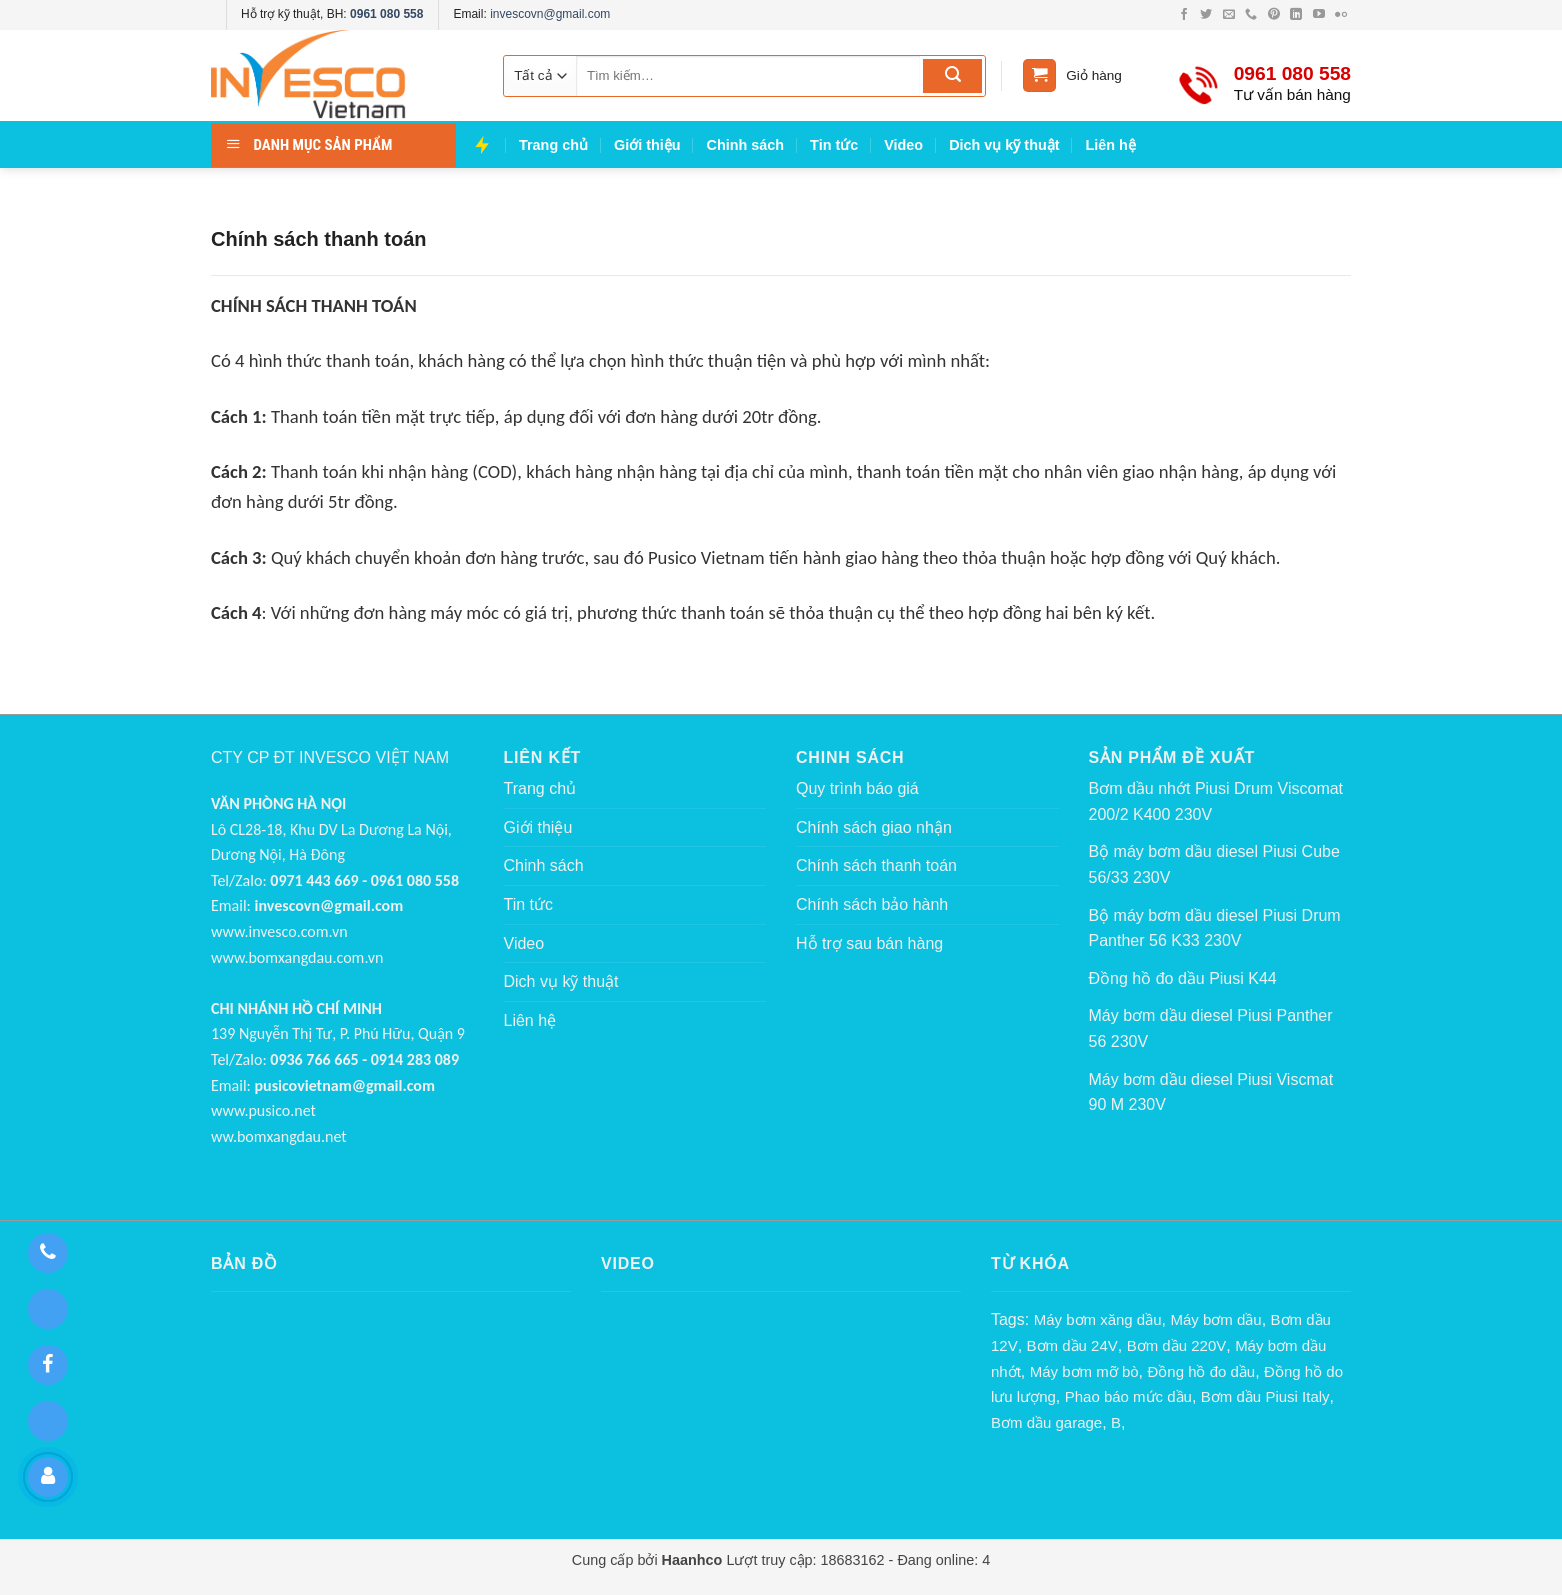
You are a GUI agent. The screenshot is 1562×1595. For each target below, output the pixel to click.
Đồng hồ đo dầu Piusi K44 (1183, 978)
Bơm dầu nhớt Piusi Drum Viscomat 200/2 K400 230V (1216, 801)
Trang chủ (553, 145)
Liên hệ (1111, 145)
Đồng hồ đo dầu (1201, 1371)
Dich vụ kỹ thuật (1004, 145)
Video (903, 145)
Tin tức (834, 145)
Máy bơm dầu (1215, 1319)
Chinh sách (746, 145)
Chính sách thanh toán (876, 865)
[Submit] (952, 76)
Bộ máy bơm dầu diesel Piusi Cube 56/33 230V (1214, 864)
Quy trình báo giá (857, 788)
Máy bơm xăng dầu (1098, 1319)
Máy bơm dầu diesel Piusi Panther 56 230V (1211, 1028)
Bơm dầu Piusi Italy (1265, 1396)
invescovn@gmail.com (550, 14)
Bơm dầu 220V (1177, 1345)
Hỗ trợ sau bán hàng (869, 943)
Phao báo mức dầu (1128, 1396)
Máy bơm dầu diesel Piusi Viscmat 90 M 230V (1211, 1092)
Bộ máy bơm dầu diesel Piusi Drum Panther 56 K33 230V (1215, 928)
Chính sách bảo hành (872, 904)
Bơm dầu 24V (1072, 1345)
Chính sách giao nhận (874, 827)
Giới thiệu (647, 145)
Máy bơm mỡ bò (1084, 1371)
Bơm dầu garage (1046, 1422)
